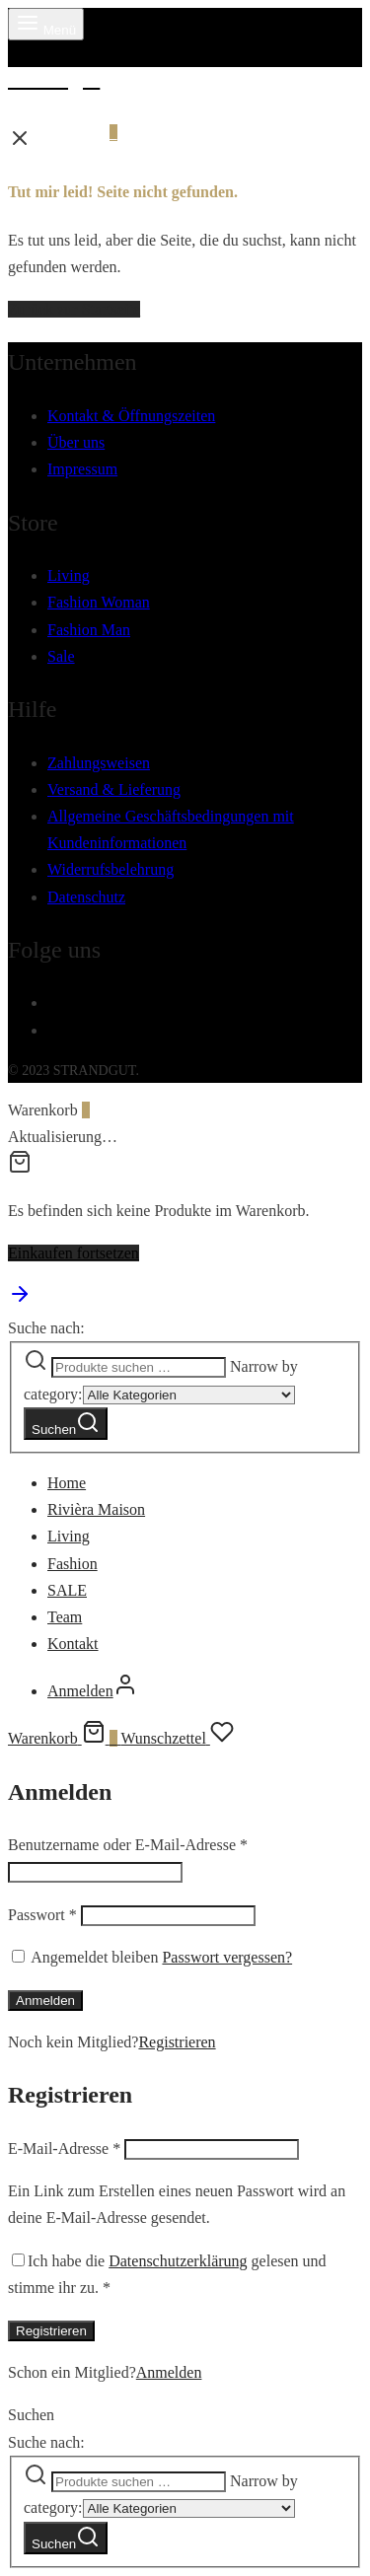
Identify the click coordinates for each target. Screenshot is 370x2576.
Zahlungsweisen (98, 762)
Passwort (42, 1914)
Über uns (76, 442)
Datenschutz (86, 897)
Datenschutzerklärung (178, 2261)
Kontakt (73, 1643)
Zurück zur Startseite (74, 309)
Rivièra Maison (96, 1509)
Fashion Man (88, 629)
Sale (61, 656)
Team (64, 1617)
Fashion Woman (98, 602)
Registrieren (176, 2042)
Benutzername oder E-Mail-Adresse (128, 1844)
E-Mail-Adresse (64, 2148)
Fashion (72, 1563)
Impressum (82, 469)
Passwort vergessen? (227, 1957)
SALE (67, 1590)
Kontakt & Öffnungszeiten (131, 415)
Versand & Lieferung (114, 789)
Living (68, 575)
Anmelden (45, 2000)
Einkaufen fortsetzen (73, 1253)
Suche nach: (46, 1328)
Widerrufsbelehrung (110, 869)
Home (66, 1482)
